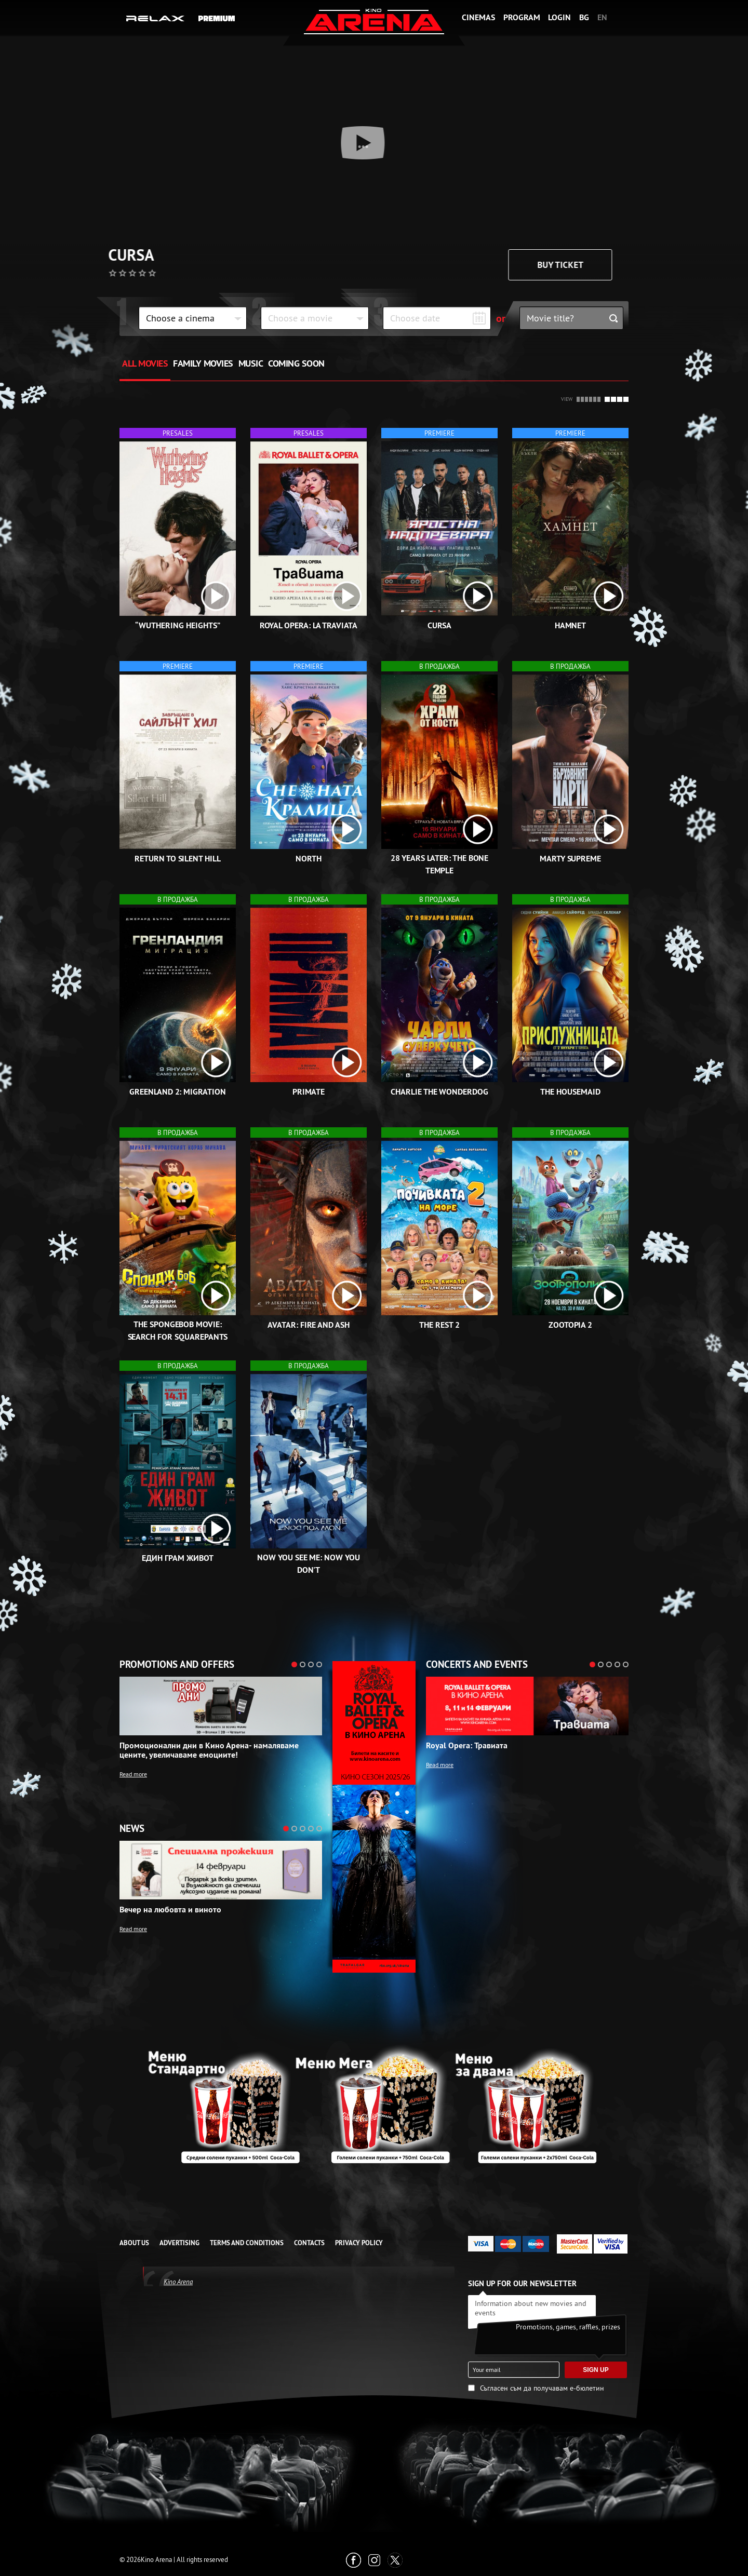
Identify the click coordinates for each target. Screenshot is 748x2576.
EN (602, 17)
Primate (308, 1091)
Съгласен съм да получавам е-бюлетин (542, 2388)
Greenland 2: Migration (177, 1091)
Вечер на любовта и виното (170, 1909)
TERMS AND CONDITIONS (247, 2242)
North (309, 858)
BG (584, 17)
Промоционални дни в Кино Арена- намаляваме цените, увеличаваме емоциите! (209, 1750)
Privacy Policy (359, 2242)
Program (521, 17)
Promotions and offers (176, 1664)
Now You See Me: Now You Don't (308, 1563)
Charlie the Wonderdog (439, 1091)
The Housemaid (570, 1091)
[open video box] (216, 596)
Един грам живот (177, 1558)
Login (559, 17)
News (131, 1829)
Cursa (142, 255)
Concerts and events (477, 1664)
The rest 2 (439, 1324)
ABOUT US (134, 2242)
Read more (133, 1774)
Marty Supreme (570, 858)
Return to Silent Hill (178, 858)
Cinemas (478, 17)
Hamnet (570, 625)
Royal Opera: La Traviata (309, 625)
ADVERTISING (179, 2242)
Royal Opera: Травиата (466, 1745)
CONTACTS (309, 2242)
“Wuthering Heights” (177, 625)
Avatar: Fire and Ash (309, 1324)
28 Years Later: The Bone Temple (440, 864)
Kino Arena (178, 2281)
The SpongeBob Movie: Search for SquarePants (178, 1330)
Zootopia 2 (571, 1324)
